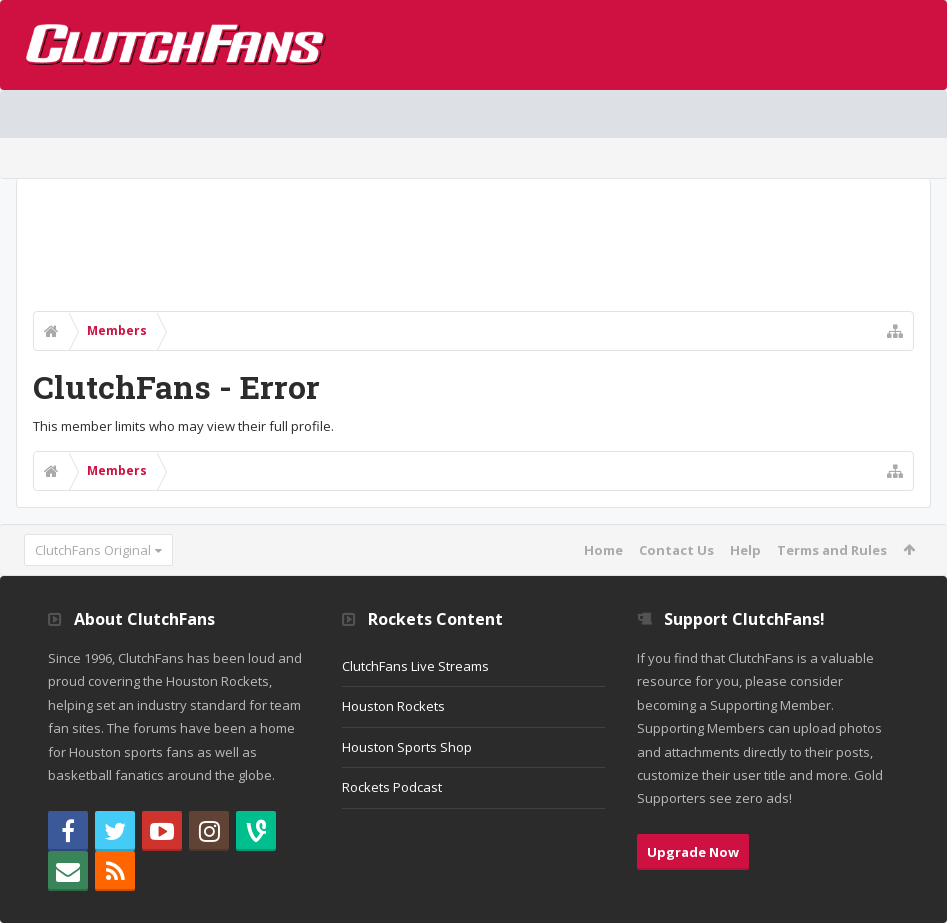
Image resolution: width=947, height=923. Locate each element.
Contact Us (676, 550)
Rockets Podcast (392, 787)
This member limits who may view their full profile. (183, 426)
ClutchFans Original (93, 550)
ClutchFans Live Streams (415, 666)
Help (745, 550)
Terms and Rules (832, 550)
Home (603, 550)
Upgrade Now (693, 852)
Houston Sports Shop (407, 747)
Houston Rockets (393, 706)
